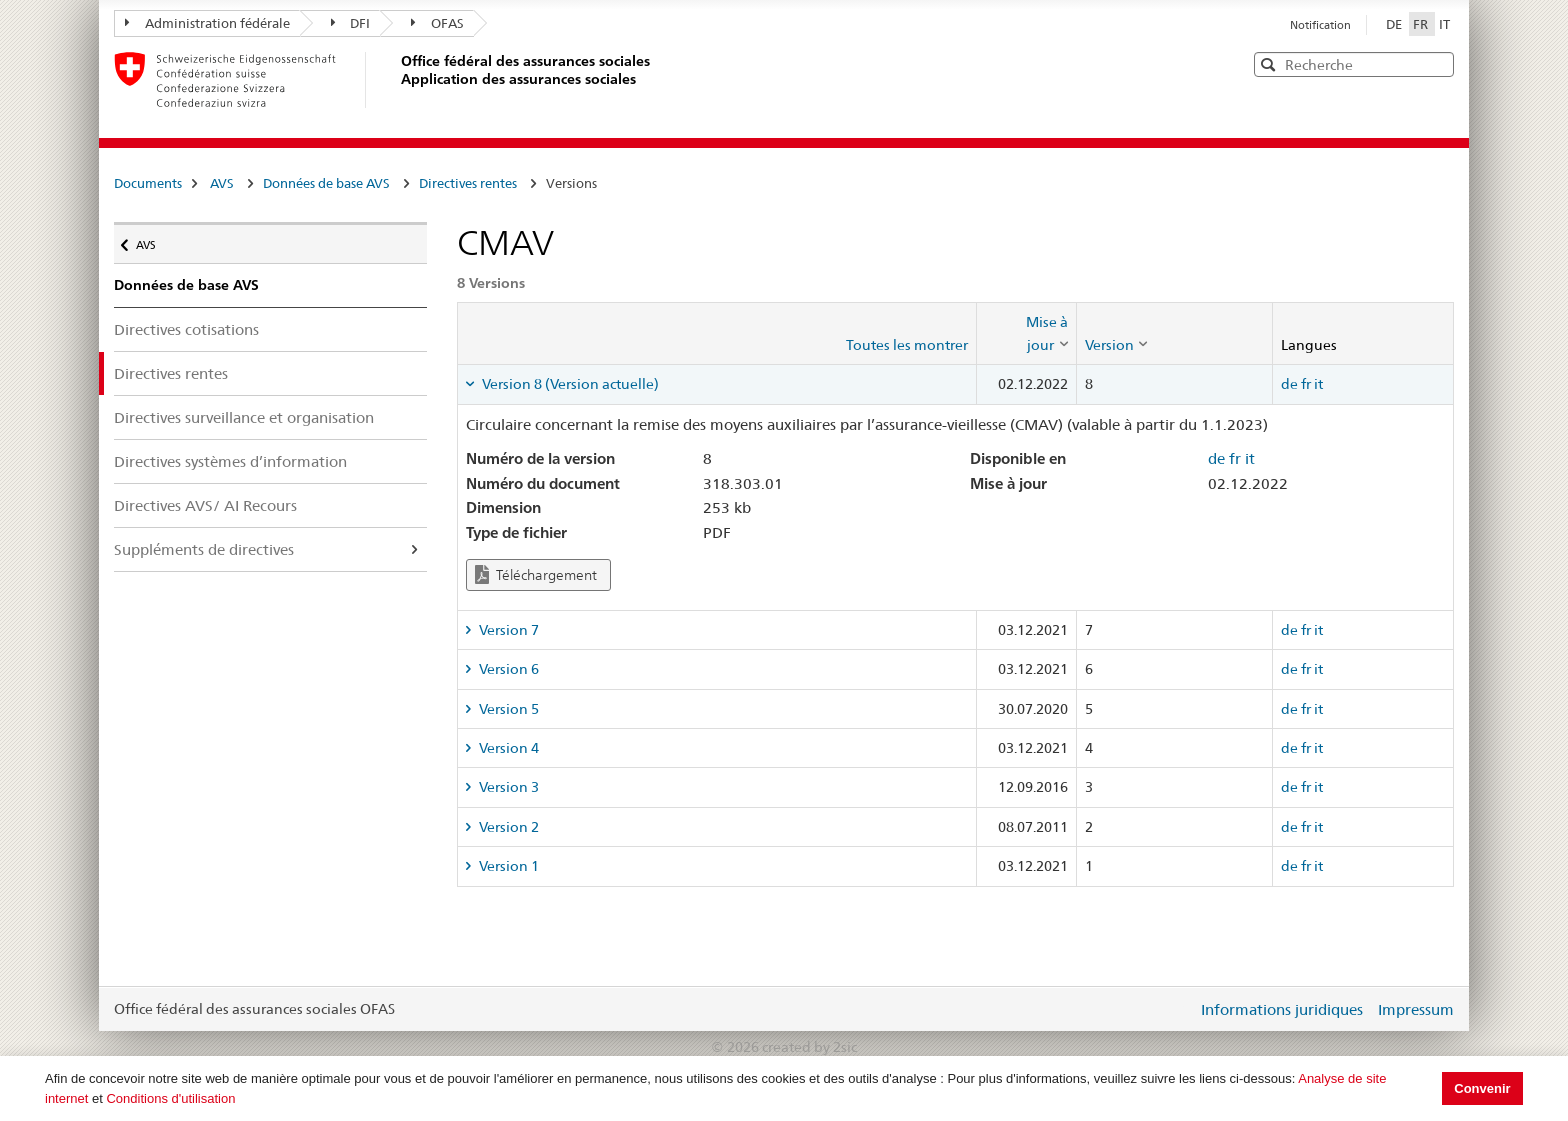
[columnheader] (1026, 333)
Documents (148, 183)
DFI (351, 23)
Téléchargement (536, 574)
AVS (222, 183)
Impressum (1416, 1009)
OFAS (437, 23)
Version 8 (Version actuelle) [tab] (569, 384)
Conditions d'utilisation (170, 1098)
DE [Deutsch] (1395, 24)
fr (1306, 384)
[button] (1437, 63)
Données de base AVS (326, 183)
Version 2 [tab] (507, 827)
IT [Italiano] (1444, 24)
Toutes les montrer (907, 345)
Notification (1320, 25)
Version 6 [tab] (507, 669)
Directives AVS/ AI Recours (205, 505)
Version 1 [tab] (507, 866)
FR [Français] (1422, 24)
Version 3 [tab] (507, 787)
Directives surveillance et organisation (244, 417)
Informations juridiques (1282, 1009)
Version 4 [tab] (507, 748)
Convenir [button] (1482, 1088)
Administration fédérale (207, 23)
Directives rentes (468, 183)
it (1318, 384)
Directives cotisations (186, 329)
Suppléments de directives (204, 549)
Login (1178, 1009)
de (1289, 384)
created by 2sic (809, 1047)
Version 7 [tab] (507, 630)
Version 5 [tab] (507, 709)
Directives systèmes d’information (230, 461)
